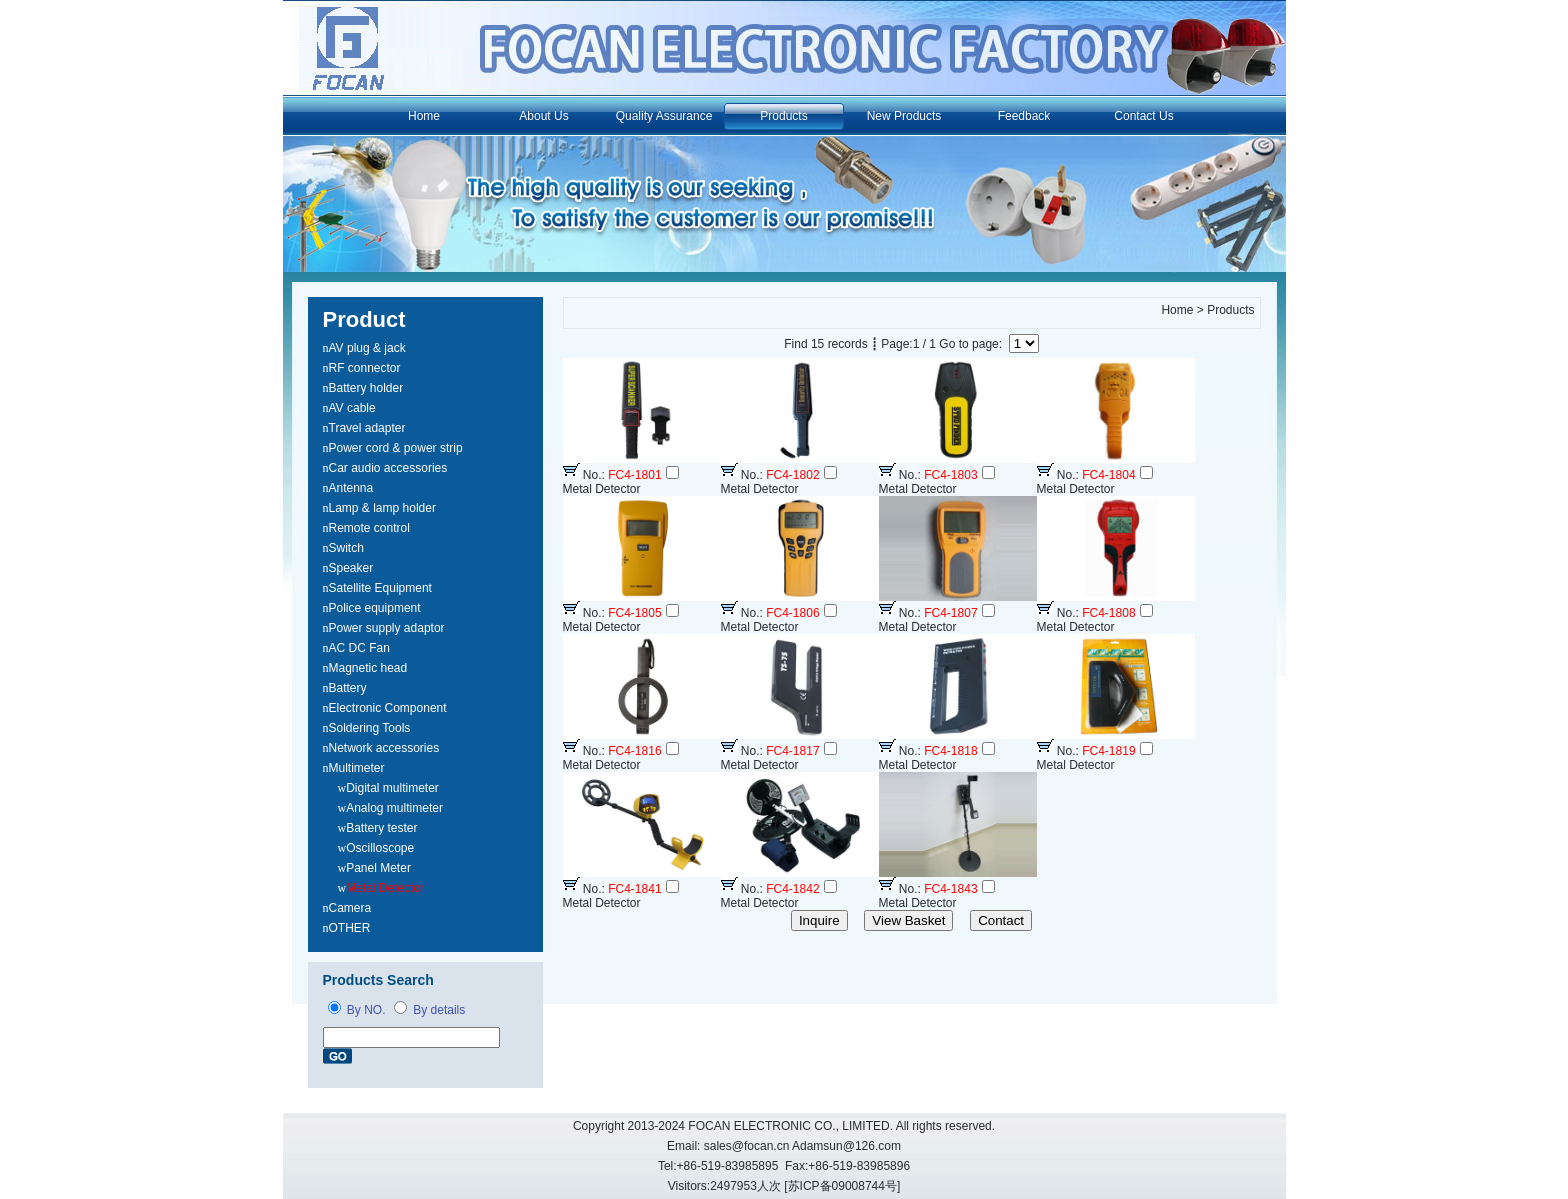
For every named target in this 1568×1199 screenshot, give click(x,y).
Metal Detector (385, 888)
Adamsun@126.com (846, 1146)
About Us (543, 116)
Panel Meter (378, 868)
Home (424, 116)
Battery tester (381, 828)
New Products (904, 116)
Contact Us (1143, 116)
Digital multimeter (392, 788)
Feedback (1024, 116)
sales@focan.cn (747, 1146)
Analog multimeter (394, 808)
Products (783, 116)
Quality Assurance (664, 116)
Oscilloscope (380, 848)
